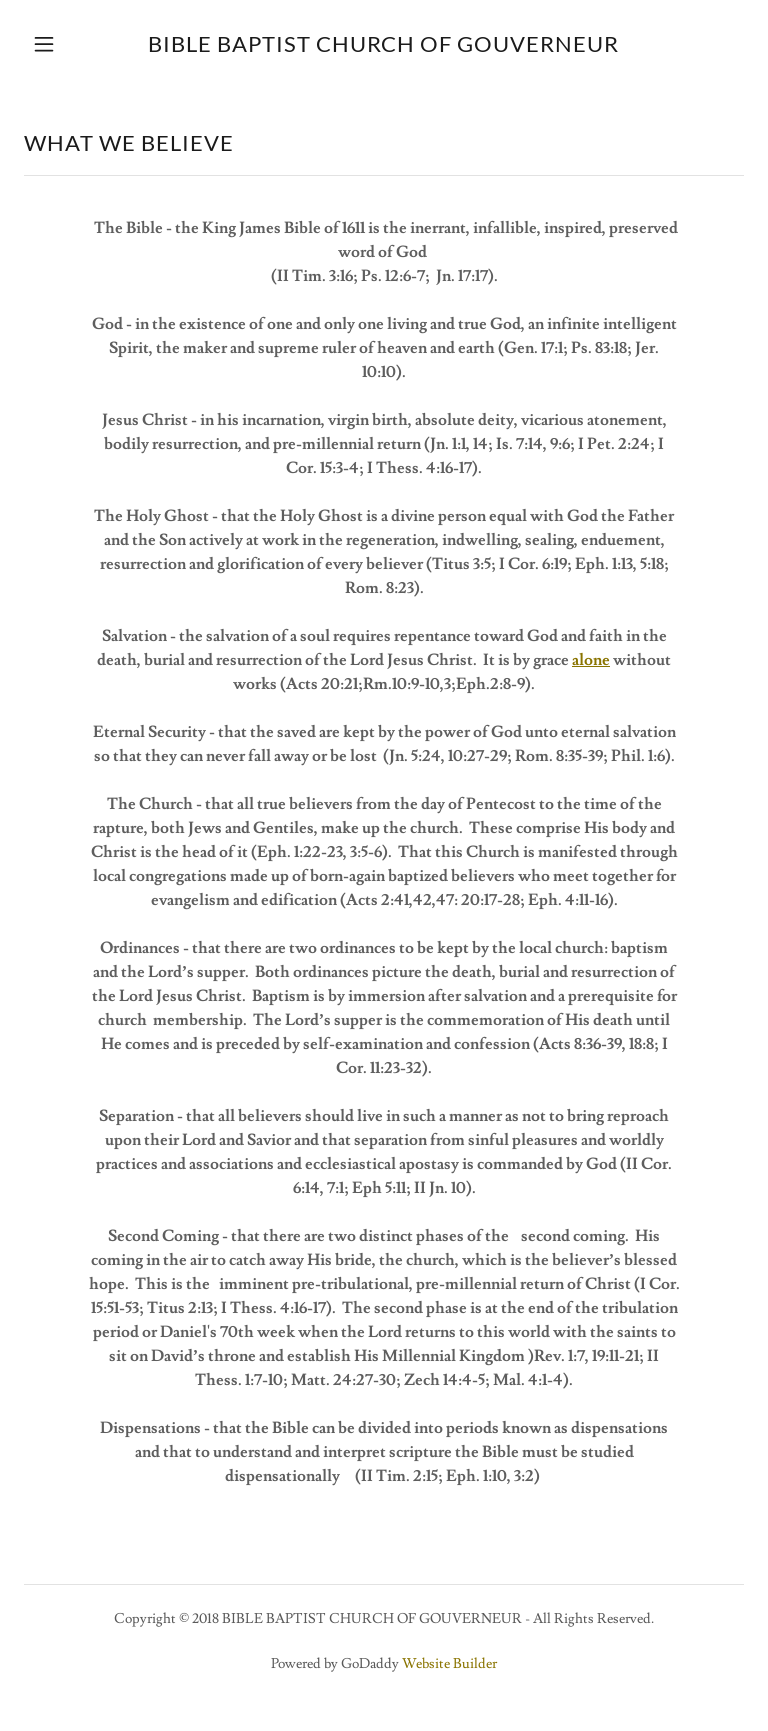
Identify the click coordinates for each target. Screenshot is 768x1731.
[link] (384, 44)
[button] (57, 44)
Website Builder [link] (449, 1664)
